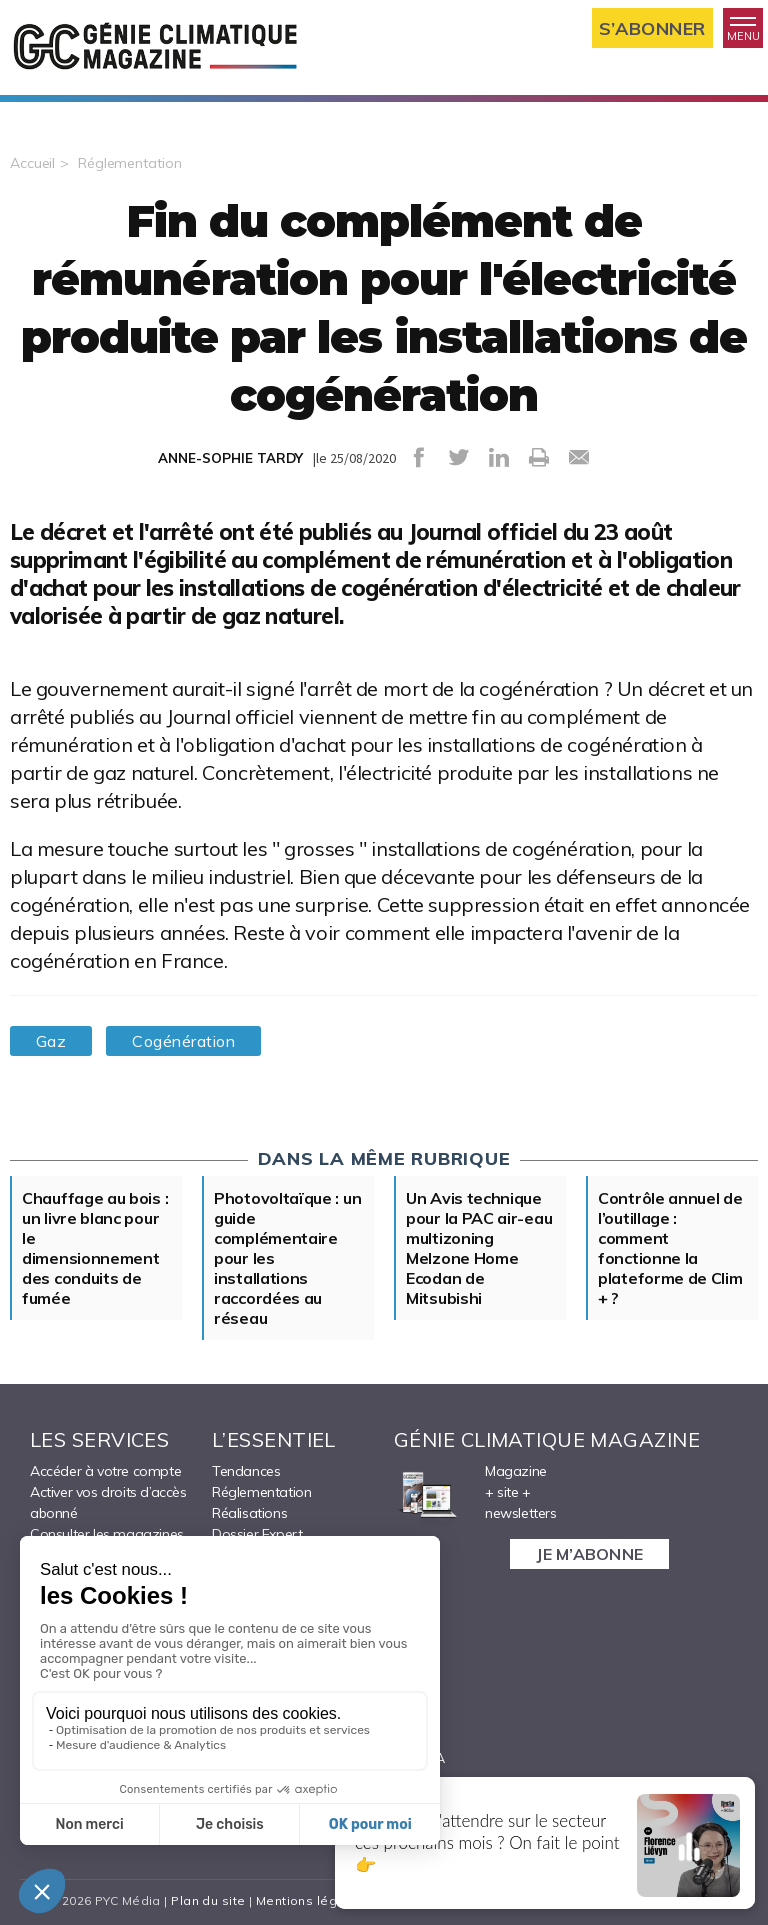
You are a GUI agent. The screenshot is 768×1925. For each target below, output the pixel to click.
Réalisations (249, 1513)
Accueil (32, 163)
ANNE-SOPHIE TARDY (230, 458)
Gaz (51, 1041)
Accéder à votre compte (105, 1471)
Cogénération (183, 1041)
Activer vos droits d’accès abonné (108, 1502)
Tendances (246, 1471)
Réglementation (129, 163)
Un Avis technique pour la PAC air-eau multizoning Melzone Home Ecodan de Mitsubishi (479, 1248)
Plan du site (208, 1900)
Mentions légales (310, 1900)
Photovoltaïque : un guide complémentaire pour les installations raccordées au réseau (287, 1258)
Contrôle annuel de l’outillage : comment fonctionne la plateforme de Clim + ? (670, 1248)
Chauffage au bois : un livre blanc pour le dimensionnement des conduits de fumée (95, 1248)
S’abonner (652, 28)
